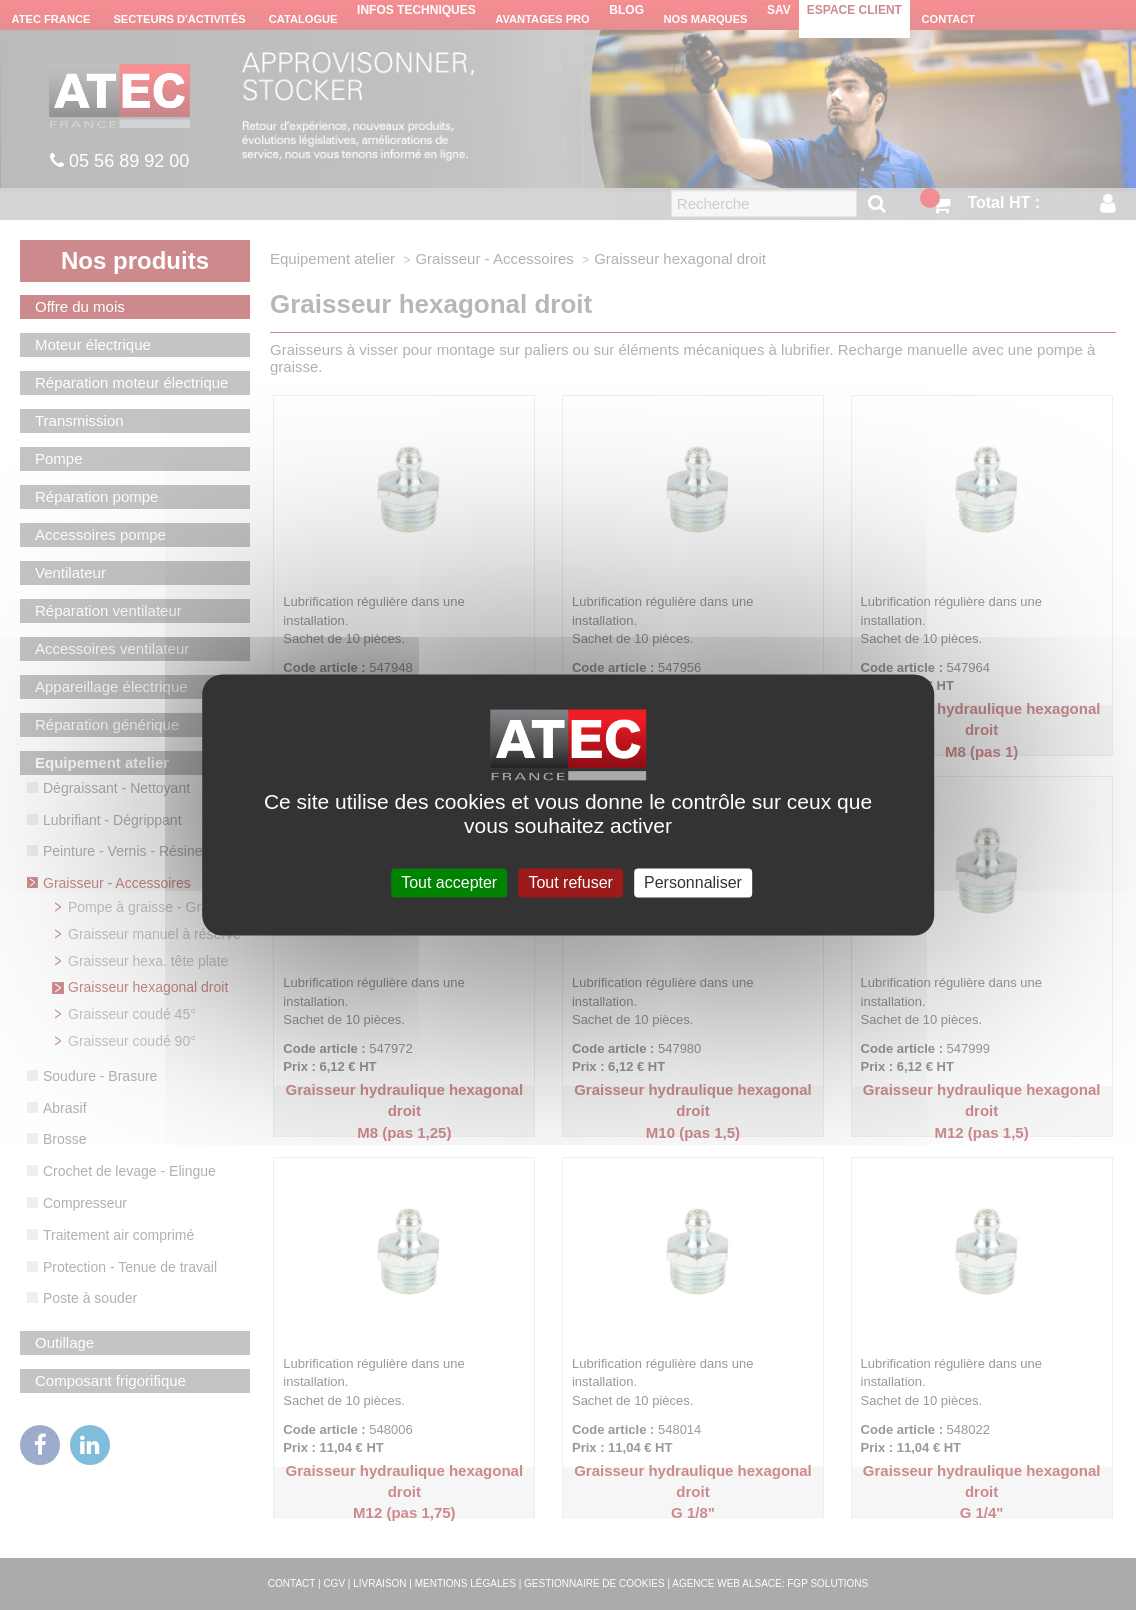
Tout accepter (449, 882)
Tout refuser (570, 882)
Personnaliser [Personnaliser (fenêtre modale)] (693, 882)
